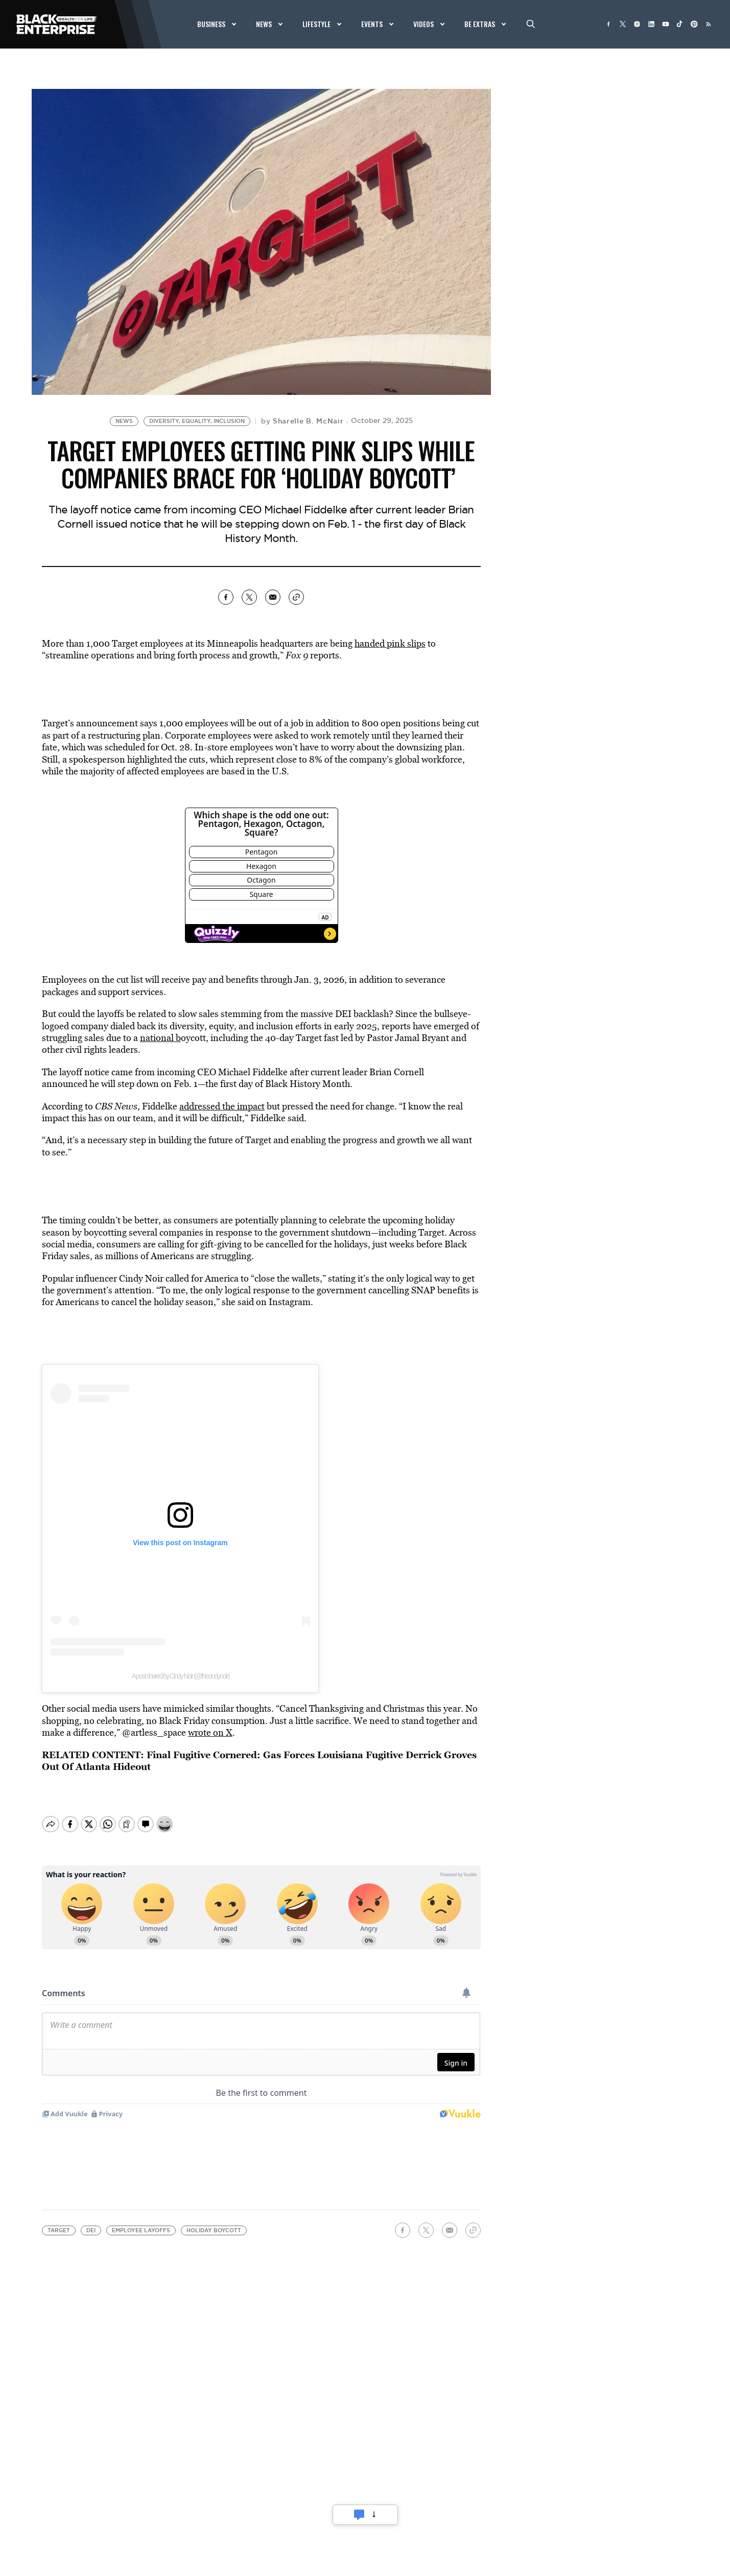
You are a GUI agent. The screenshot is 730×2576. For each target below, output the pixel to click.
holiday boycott (213, 2221)
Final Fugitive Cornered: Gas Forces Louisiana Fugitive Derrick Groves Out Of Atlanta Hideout (259, 1760)
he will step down (124, 1083)
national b (160, 1037)
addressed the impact (222, 1106)
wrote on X (210, 1732)
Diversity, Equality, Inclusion (197, 421)
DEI (91, 2221)
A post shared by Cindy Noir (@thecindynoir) (180, 1676)
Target (59, 2221)
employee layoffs (141, 2221)
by (302, 421)
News (124, 421)
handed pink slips (390, 643)
